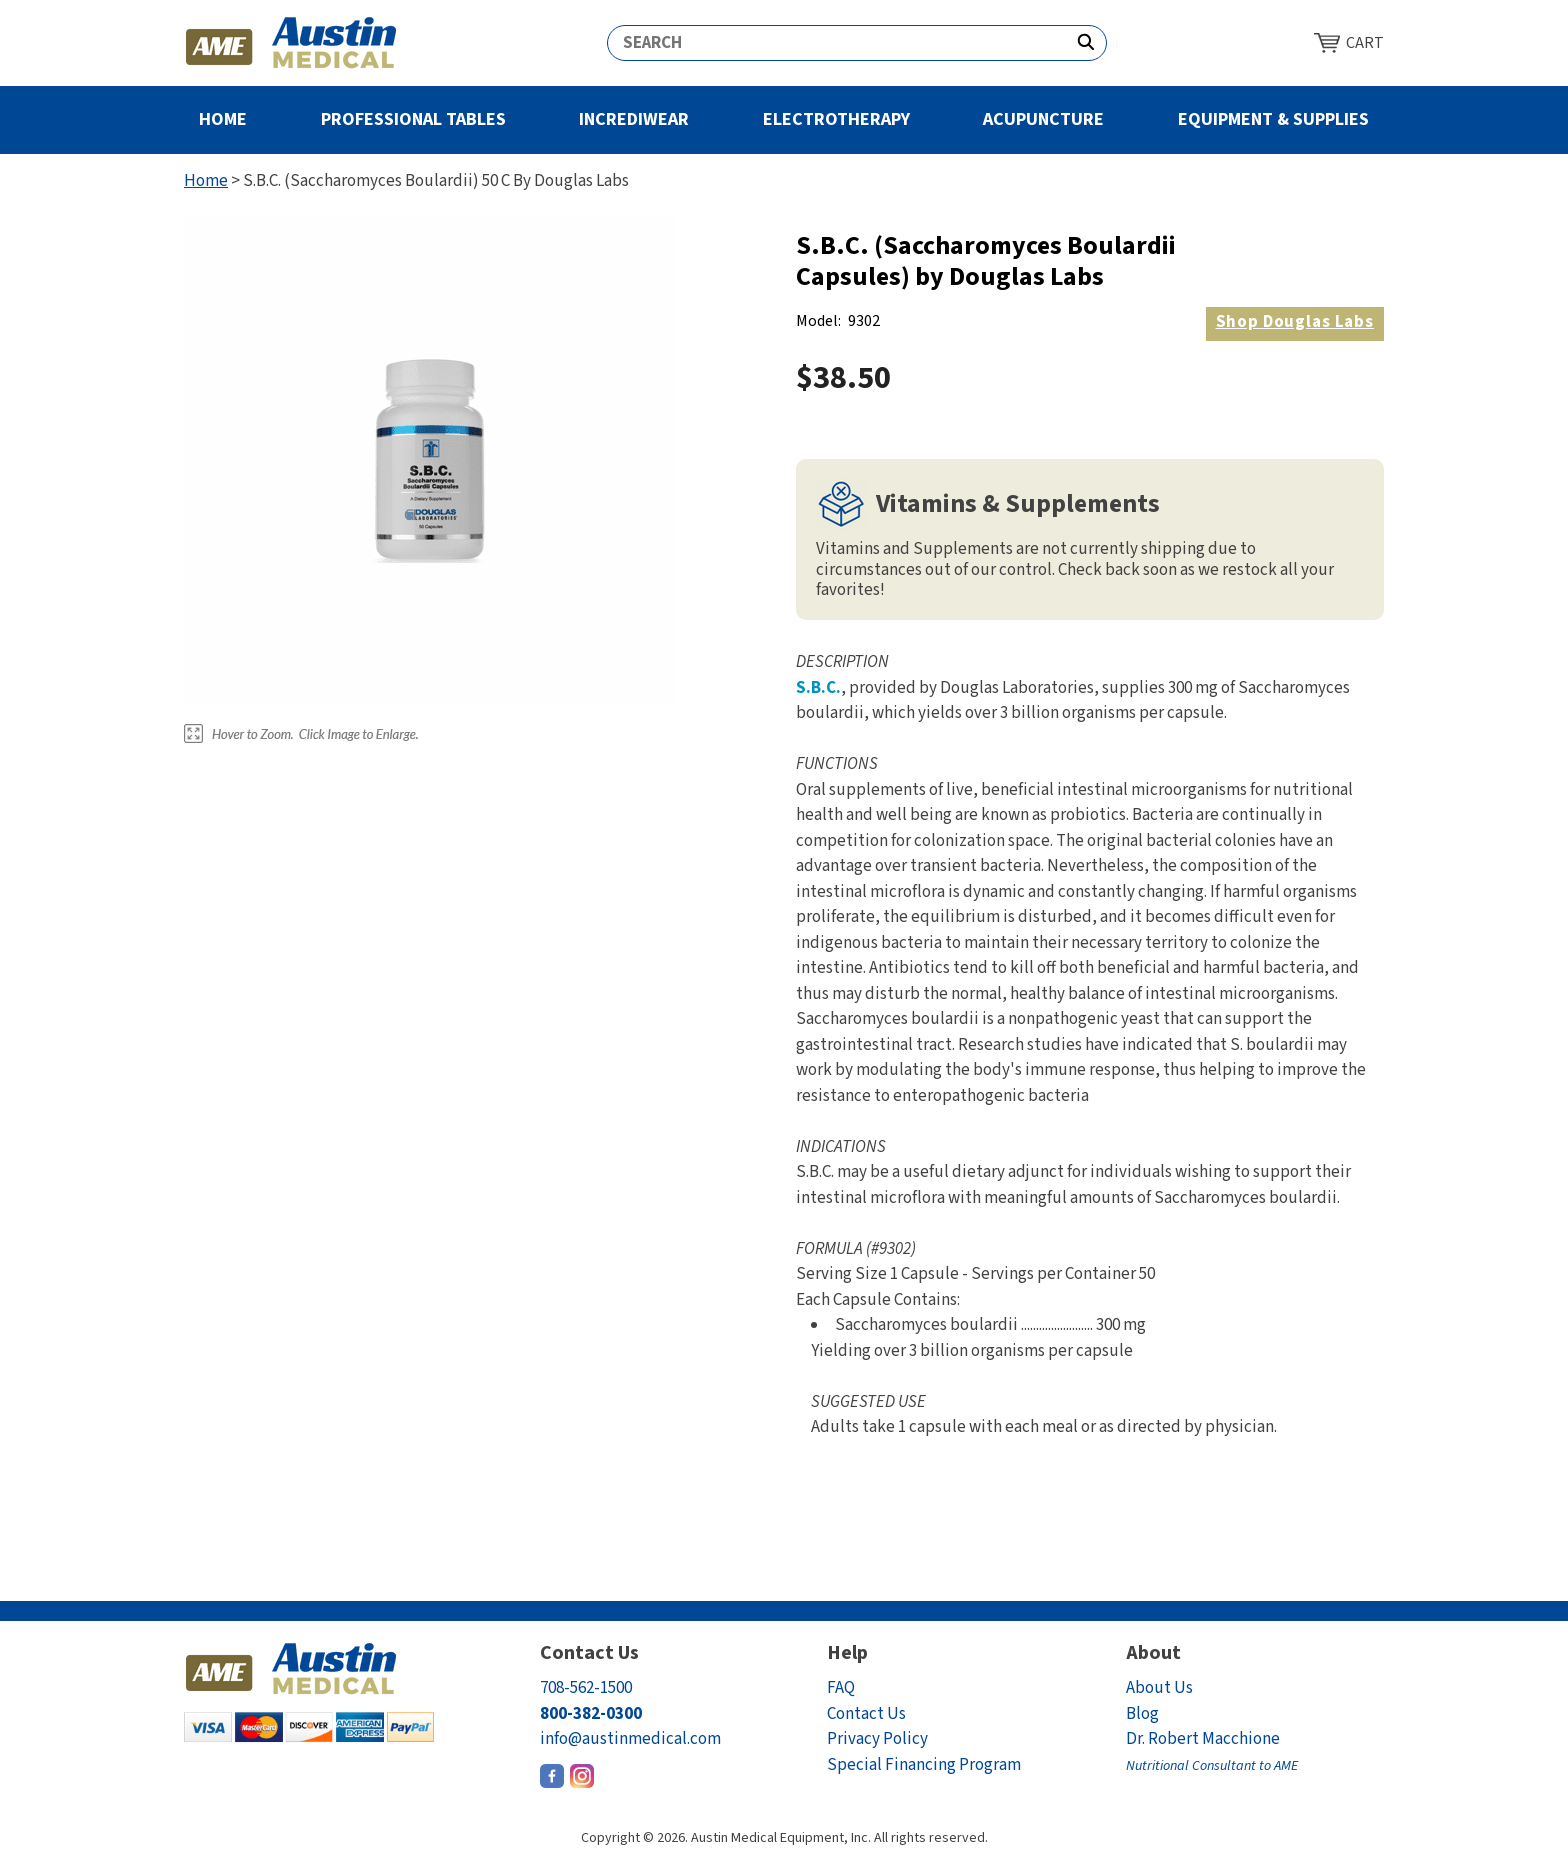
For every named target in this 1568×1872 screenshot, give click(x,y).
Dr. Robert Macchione (1212, 1751)
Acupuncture (1043, 119)
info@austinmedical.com (630, 1739)
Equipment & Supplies (1273, 119)
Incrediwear (634, 119)
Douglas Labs (1295, 322)
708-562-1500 (586, 1688)
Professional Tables (413, 119)
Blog (1142, 1714)
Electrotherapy (836, 119)
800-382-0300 (591, 1714)
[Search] (837, 43)
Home (223, 119)
